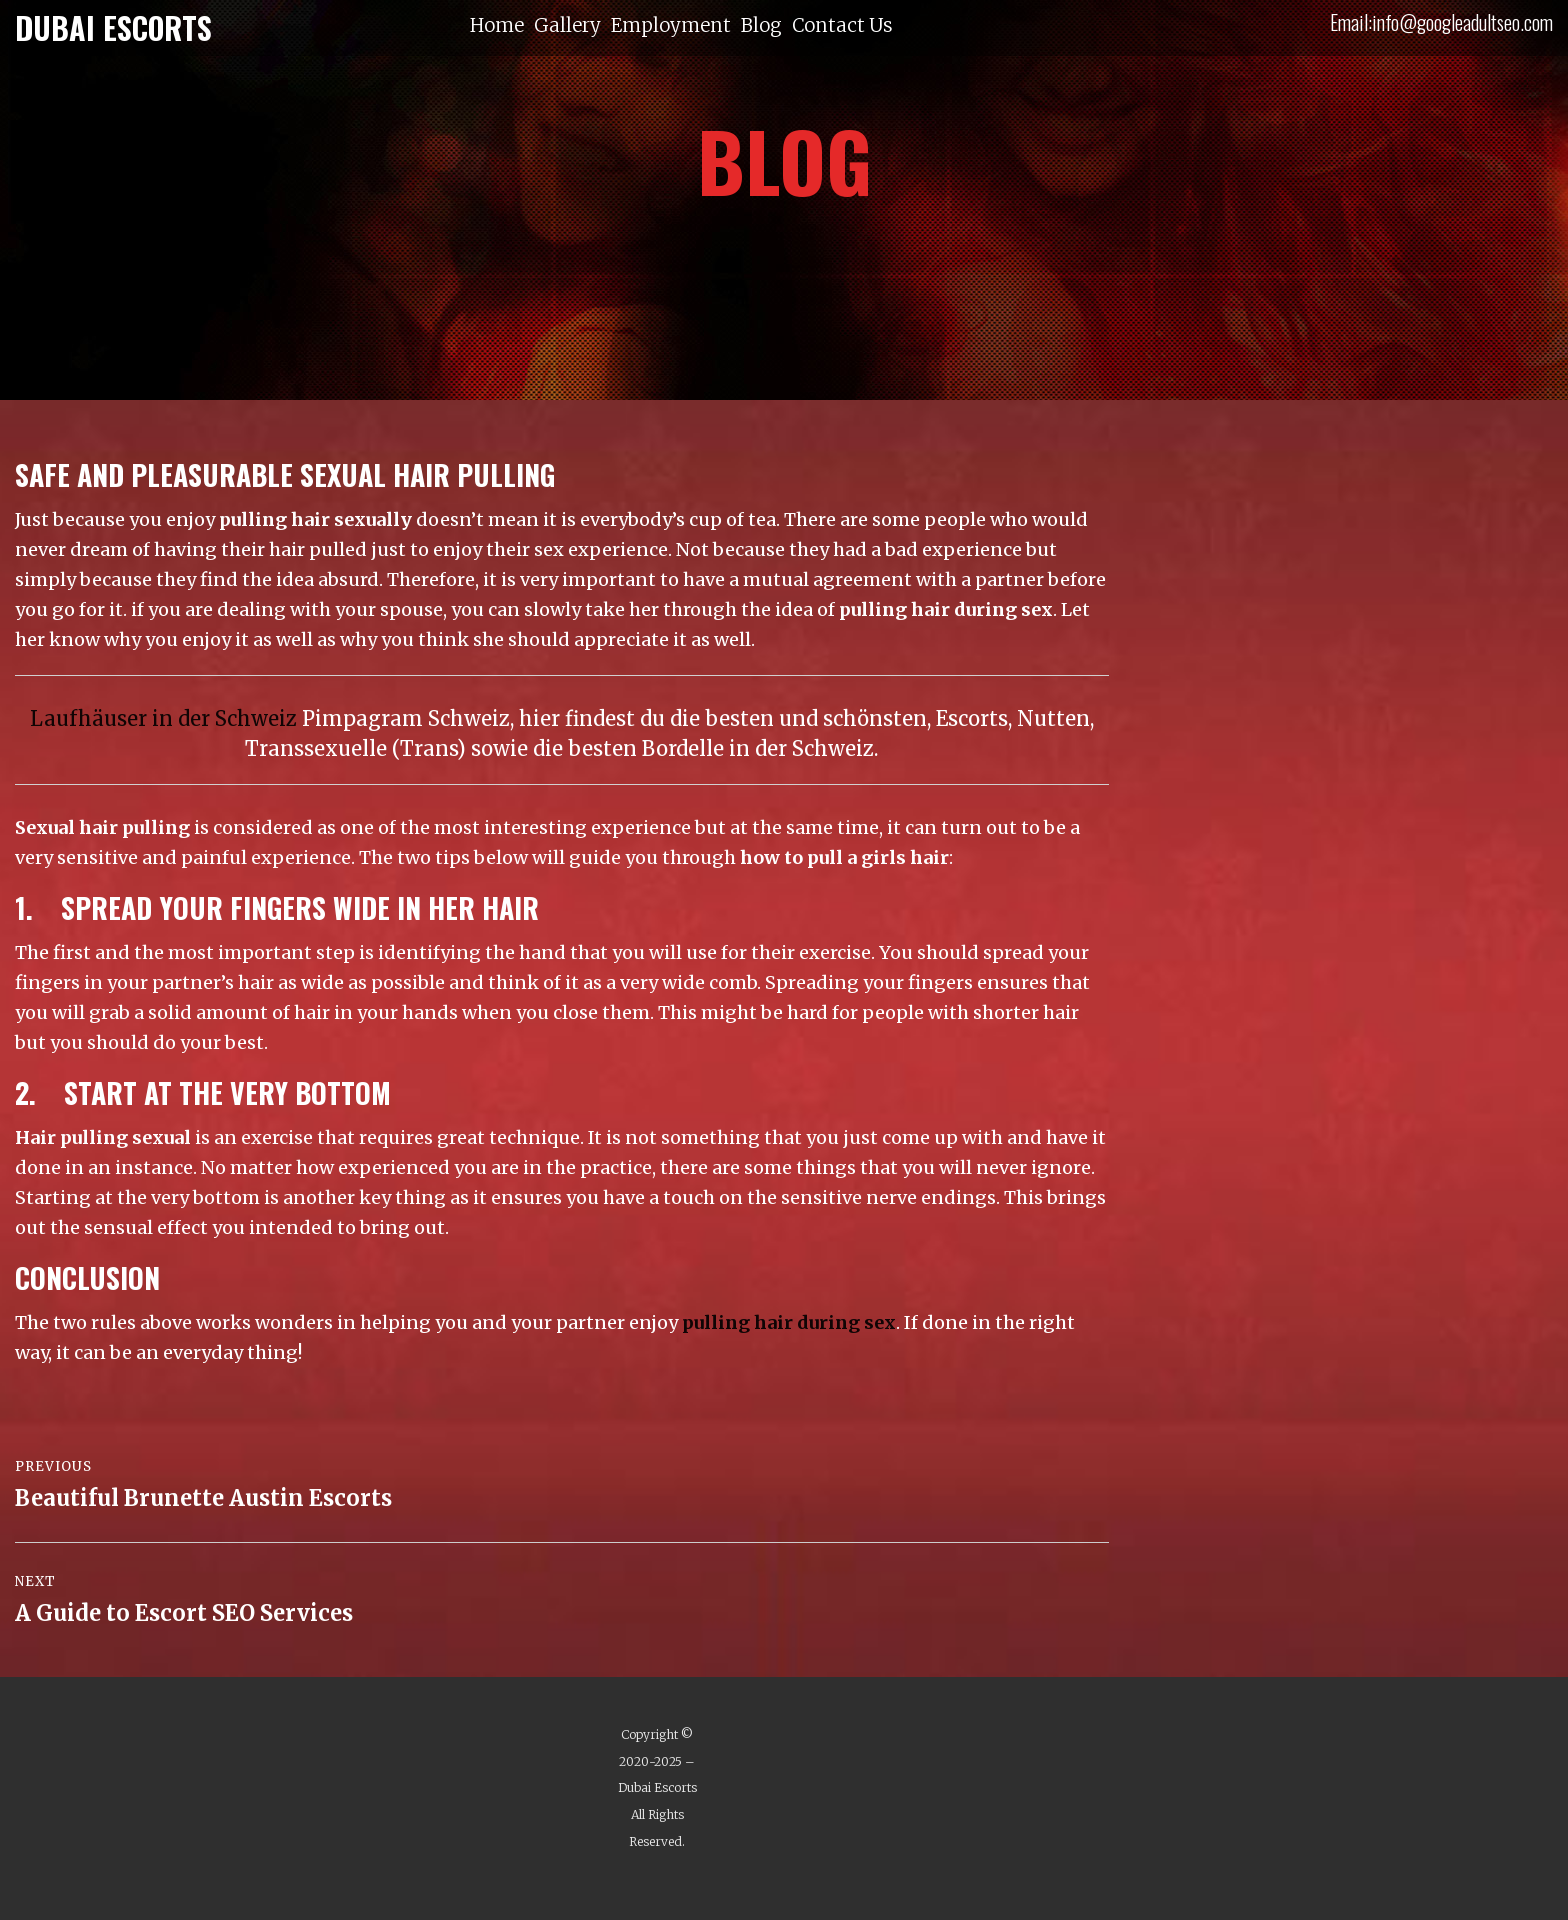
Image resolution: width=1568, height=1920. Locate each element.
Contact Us (842, 25)
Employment (671, 25)
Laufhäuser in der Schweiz (163, 718)
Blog (761, 25)
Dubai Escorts (657, 1787)
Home (497, 25)
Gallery (567, 25)
